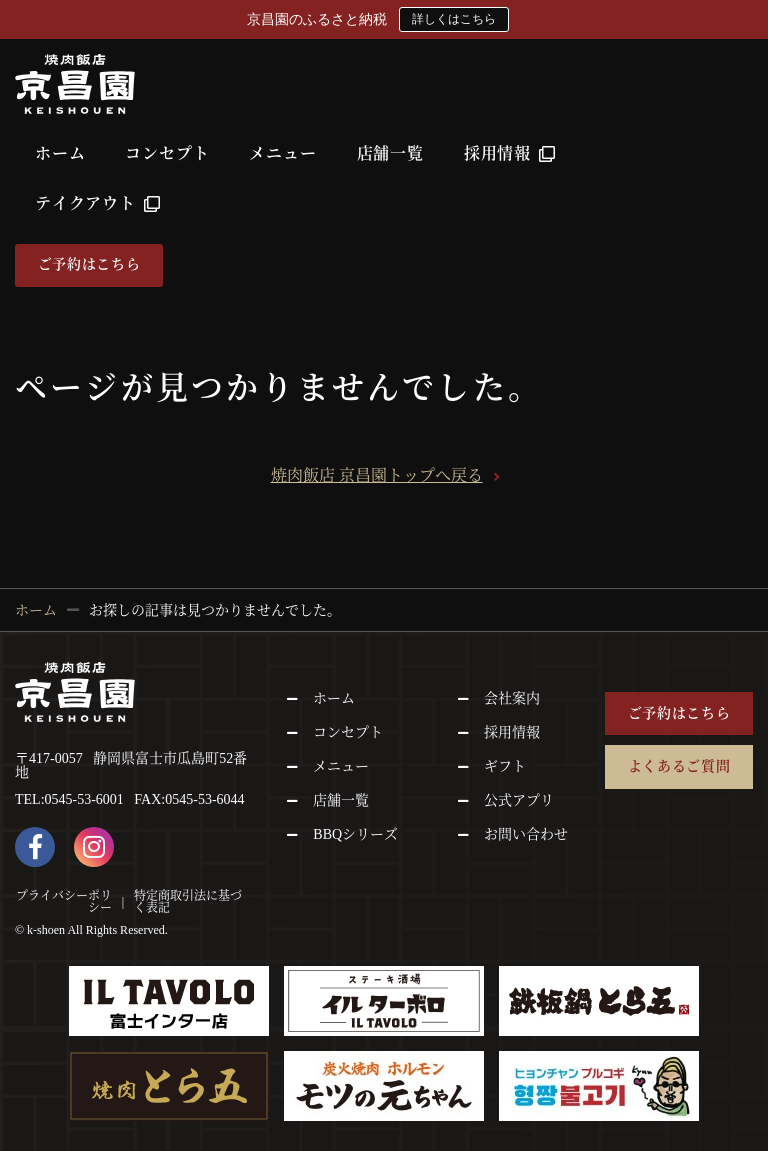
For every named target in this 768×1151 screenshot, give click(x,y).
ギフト (505, 766)
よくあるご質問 (679, 766)
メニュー (282, 153)
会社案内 (512, 698)
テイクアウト (98, 203)
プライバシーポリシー (64, 901)
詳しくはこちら (454, 19)
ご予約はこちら (89, 264)
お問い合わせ (526, 834)
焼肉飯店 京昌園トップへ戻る (377, 475)
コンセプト (167, 153)
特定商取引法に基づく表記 (188, 901)
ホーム (60, 153)
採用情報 (510, 153)
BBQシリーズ (355, 834)
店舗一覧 (390, 153)
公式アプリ (519, 800)
